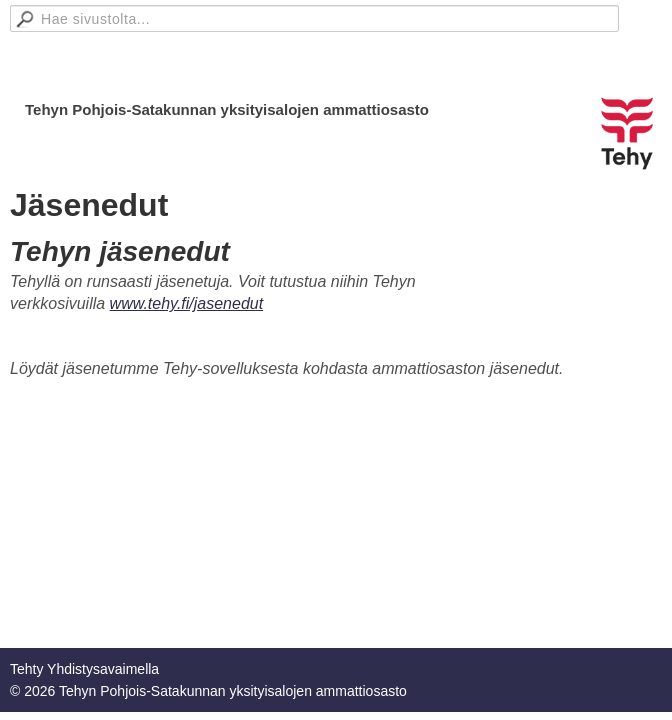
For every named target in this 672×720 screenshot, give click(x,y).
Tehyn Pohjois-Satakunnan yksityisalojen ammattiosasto (227, 109)
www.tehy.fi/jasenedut (187, 303)
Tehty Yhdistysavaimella (84, 669)
